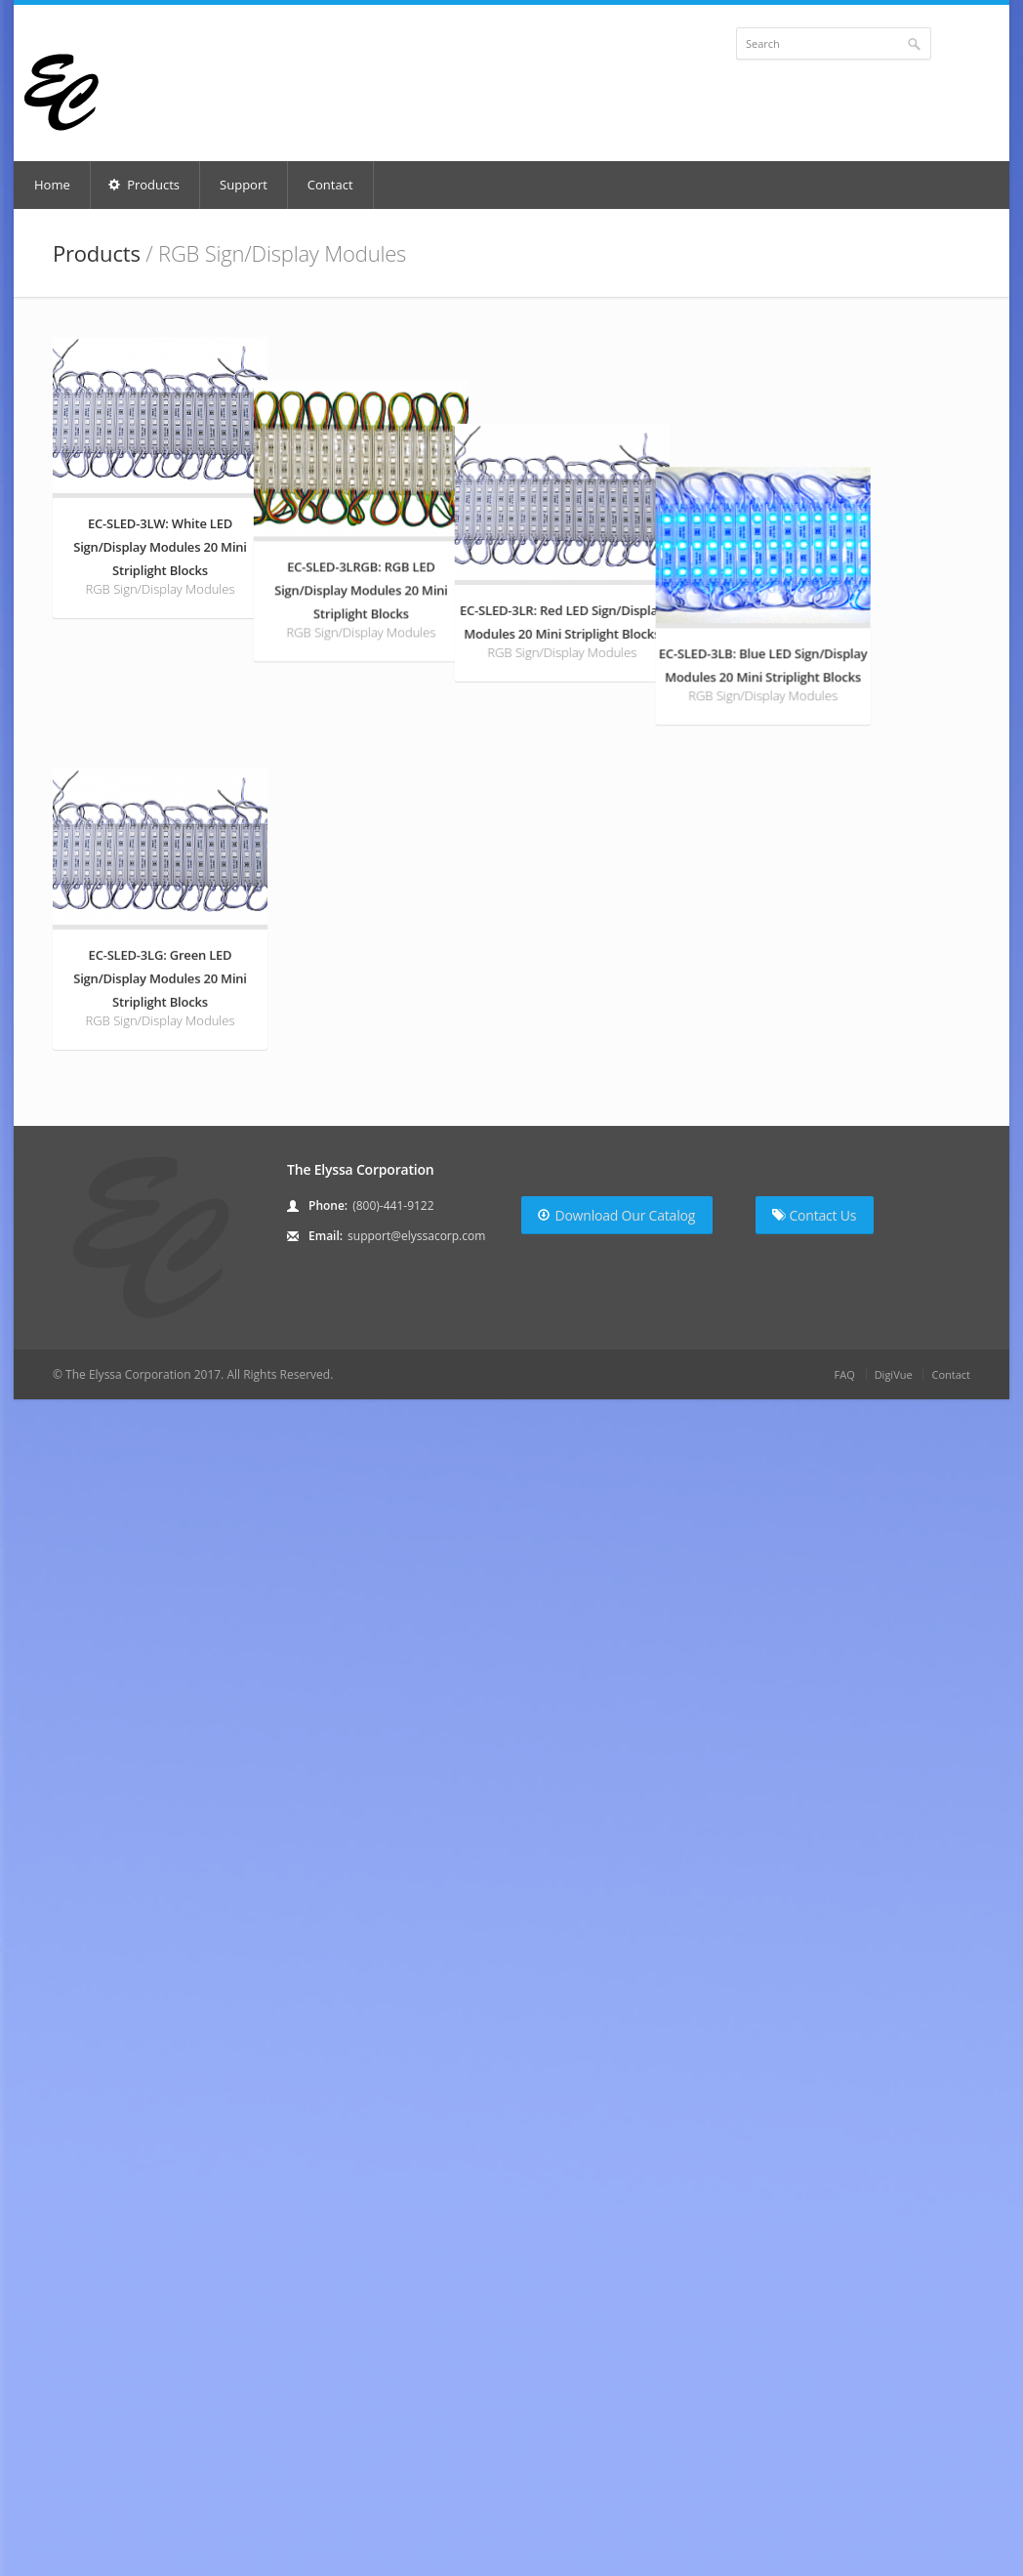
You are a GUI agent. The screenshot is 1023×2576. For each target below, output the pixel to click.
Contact (330, 184)
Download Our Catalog (616, 1532)
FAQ (845, 1691)
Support (243, 184)
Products (144, 184)
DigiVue (894, 1691)
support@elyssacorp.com (416, 1553)
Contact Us (814, 1532)
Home (52, 184)
